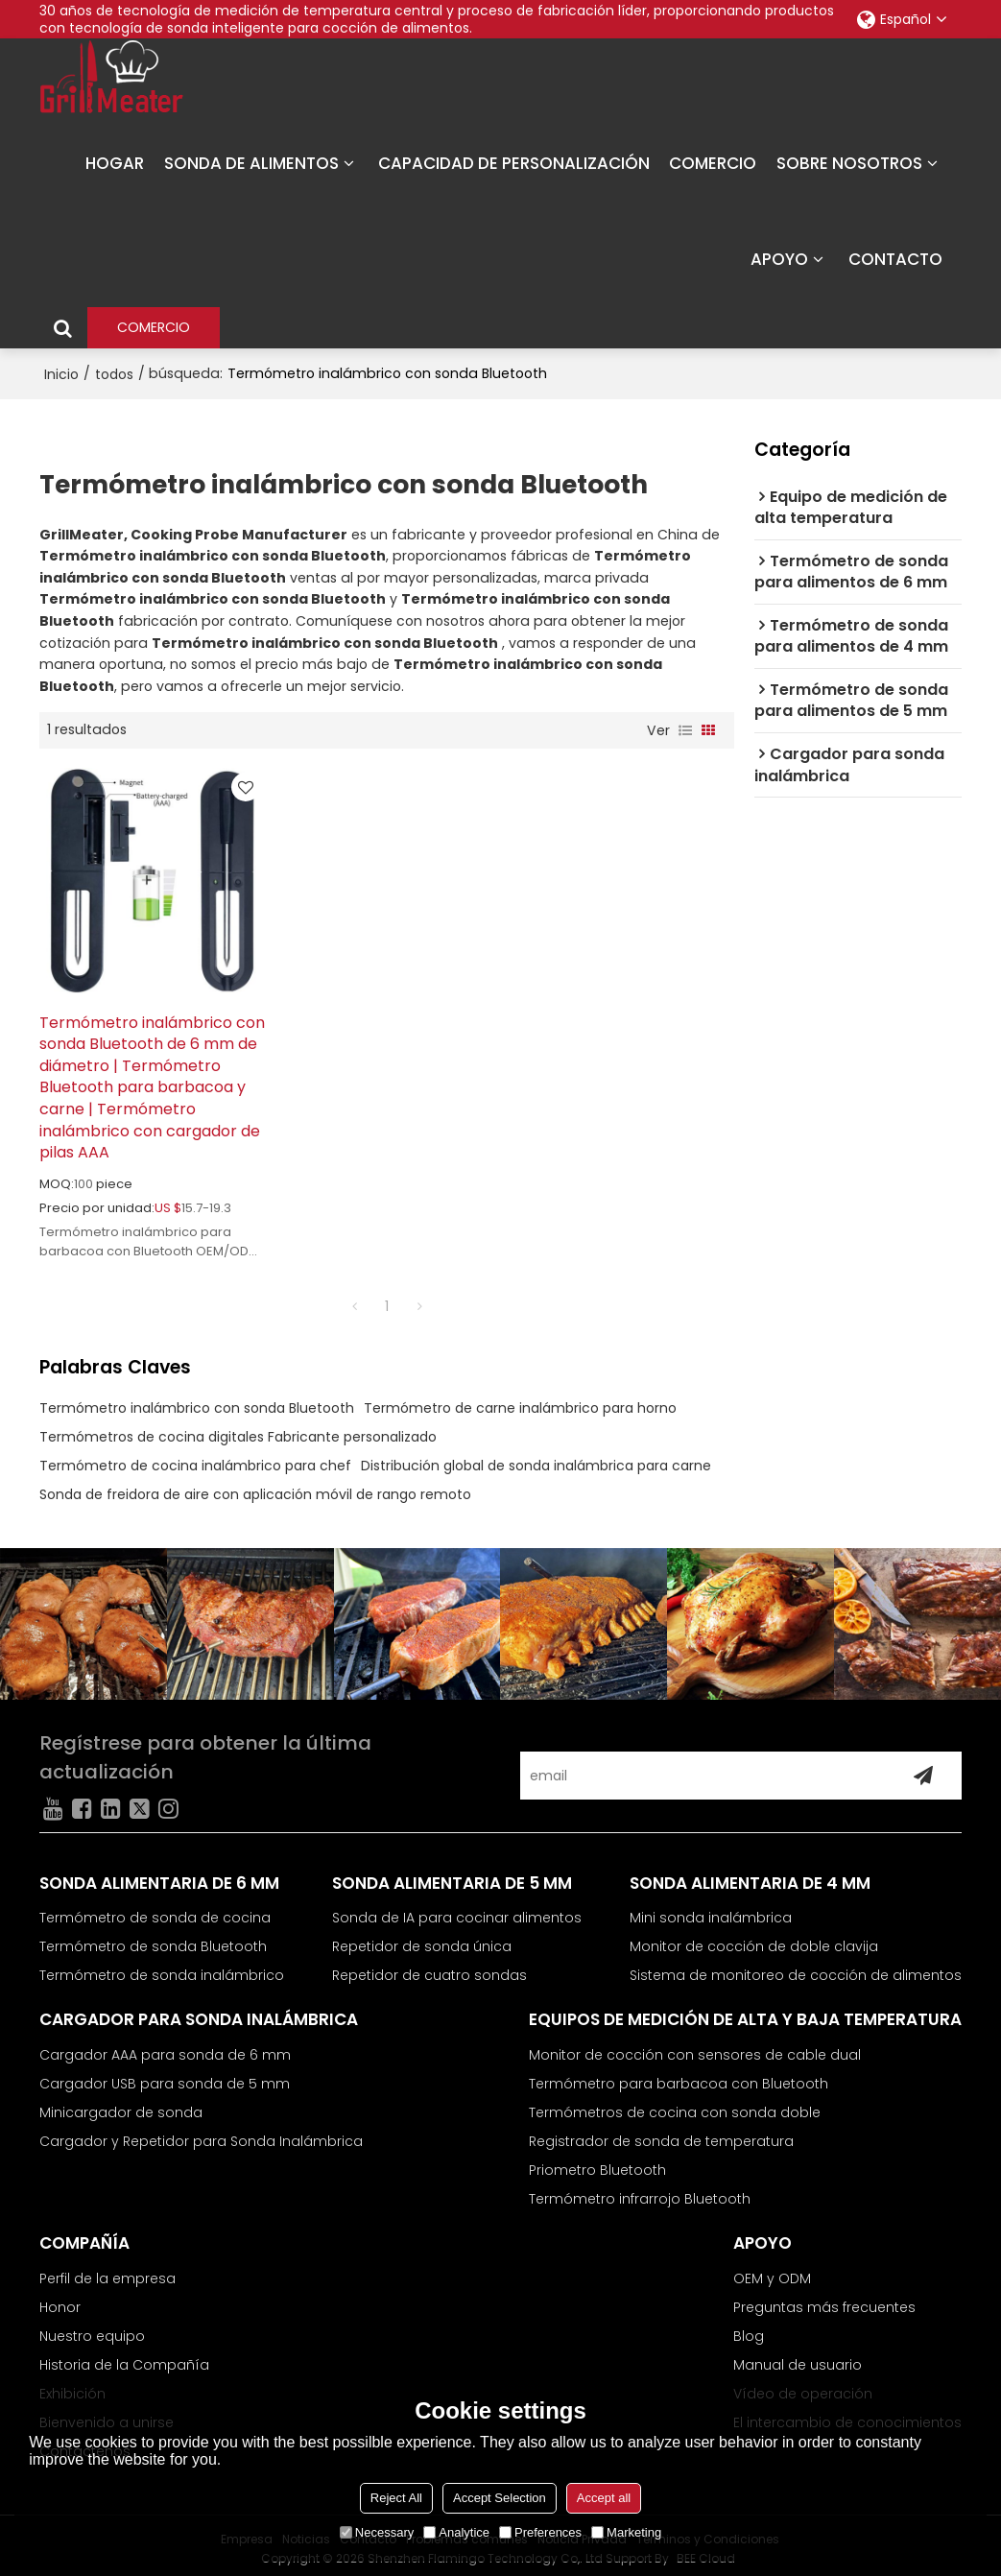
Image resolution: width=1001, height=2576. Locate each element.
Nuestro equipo (92, 2329)
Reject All (396, 2498)
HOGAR (114, 163)
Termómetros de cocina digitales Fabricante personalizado (238, 1430)
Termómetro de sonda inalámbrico (161, 1969)
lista (685, 729)
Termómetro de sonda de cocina (155, 1911)
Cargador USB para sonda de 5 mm (164, 2077)
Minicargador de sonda (121, 2105)
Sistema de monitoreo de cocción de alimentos (796, 1969)
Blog (748, 2329)
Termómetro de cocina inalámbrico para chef (195, 1458)
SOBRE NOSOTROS (849, 163)
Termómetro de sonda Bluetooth (153, 1940)
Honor (60, 2300)
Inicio (61, 373)
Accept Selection (499, 2498)
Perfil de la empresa (107, 2271)
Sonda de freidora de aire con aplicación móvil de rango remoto (255, 1487)
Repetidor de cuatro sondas (429, 1969)
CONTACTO (895, 259)
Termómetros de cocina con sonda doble (675, 2105)
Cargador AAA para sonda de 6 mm (165, 2048)
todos (114, 373)
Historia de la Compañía (124, 2358)
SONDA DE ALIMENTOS (251, 163)
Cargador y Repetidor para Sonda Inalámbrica (201, 2134)
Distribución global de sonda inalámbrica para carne (536, 1458)
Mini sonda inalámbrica (711, 1911)
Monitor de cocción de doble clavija (754, 1940)
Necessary (377, 2532)
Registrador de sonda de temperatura (661, 2134)
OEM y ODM (772, 2271)
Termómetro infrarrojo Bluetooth (640, 2192)
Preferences (540, 2532)
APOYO (779, 259)
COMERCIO (712, 163)
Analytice (456, 2532)
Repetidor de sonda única (422, 1940)
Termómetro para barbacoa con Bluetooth (678, 2077)
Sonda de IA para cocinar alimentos (457, 1911)
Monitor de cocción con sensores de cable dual (695, 2048)
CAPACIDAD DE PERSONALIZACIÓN (514, 163)
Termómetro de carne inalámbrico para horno (520, 1401)
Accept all (604, 2498)
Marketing (626, 2532)
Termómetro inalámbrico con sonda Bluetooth (196, 1401)
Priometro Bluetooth (597, 2163)
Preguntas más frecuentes (824, 2300)
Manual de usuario (797, 2358)
